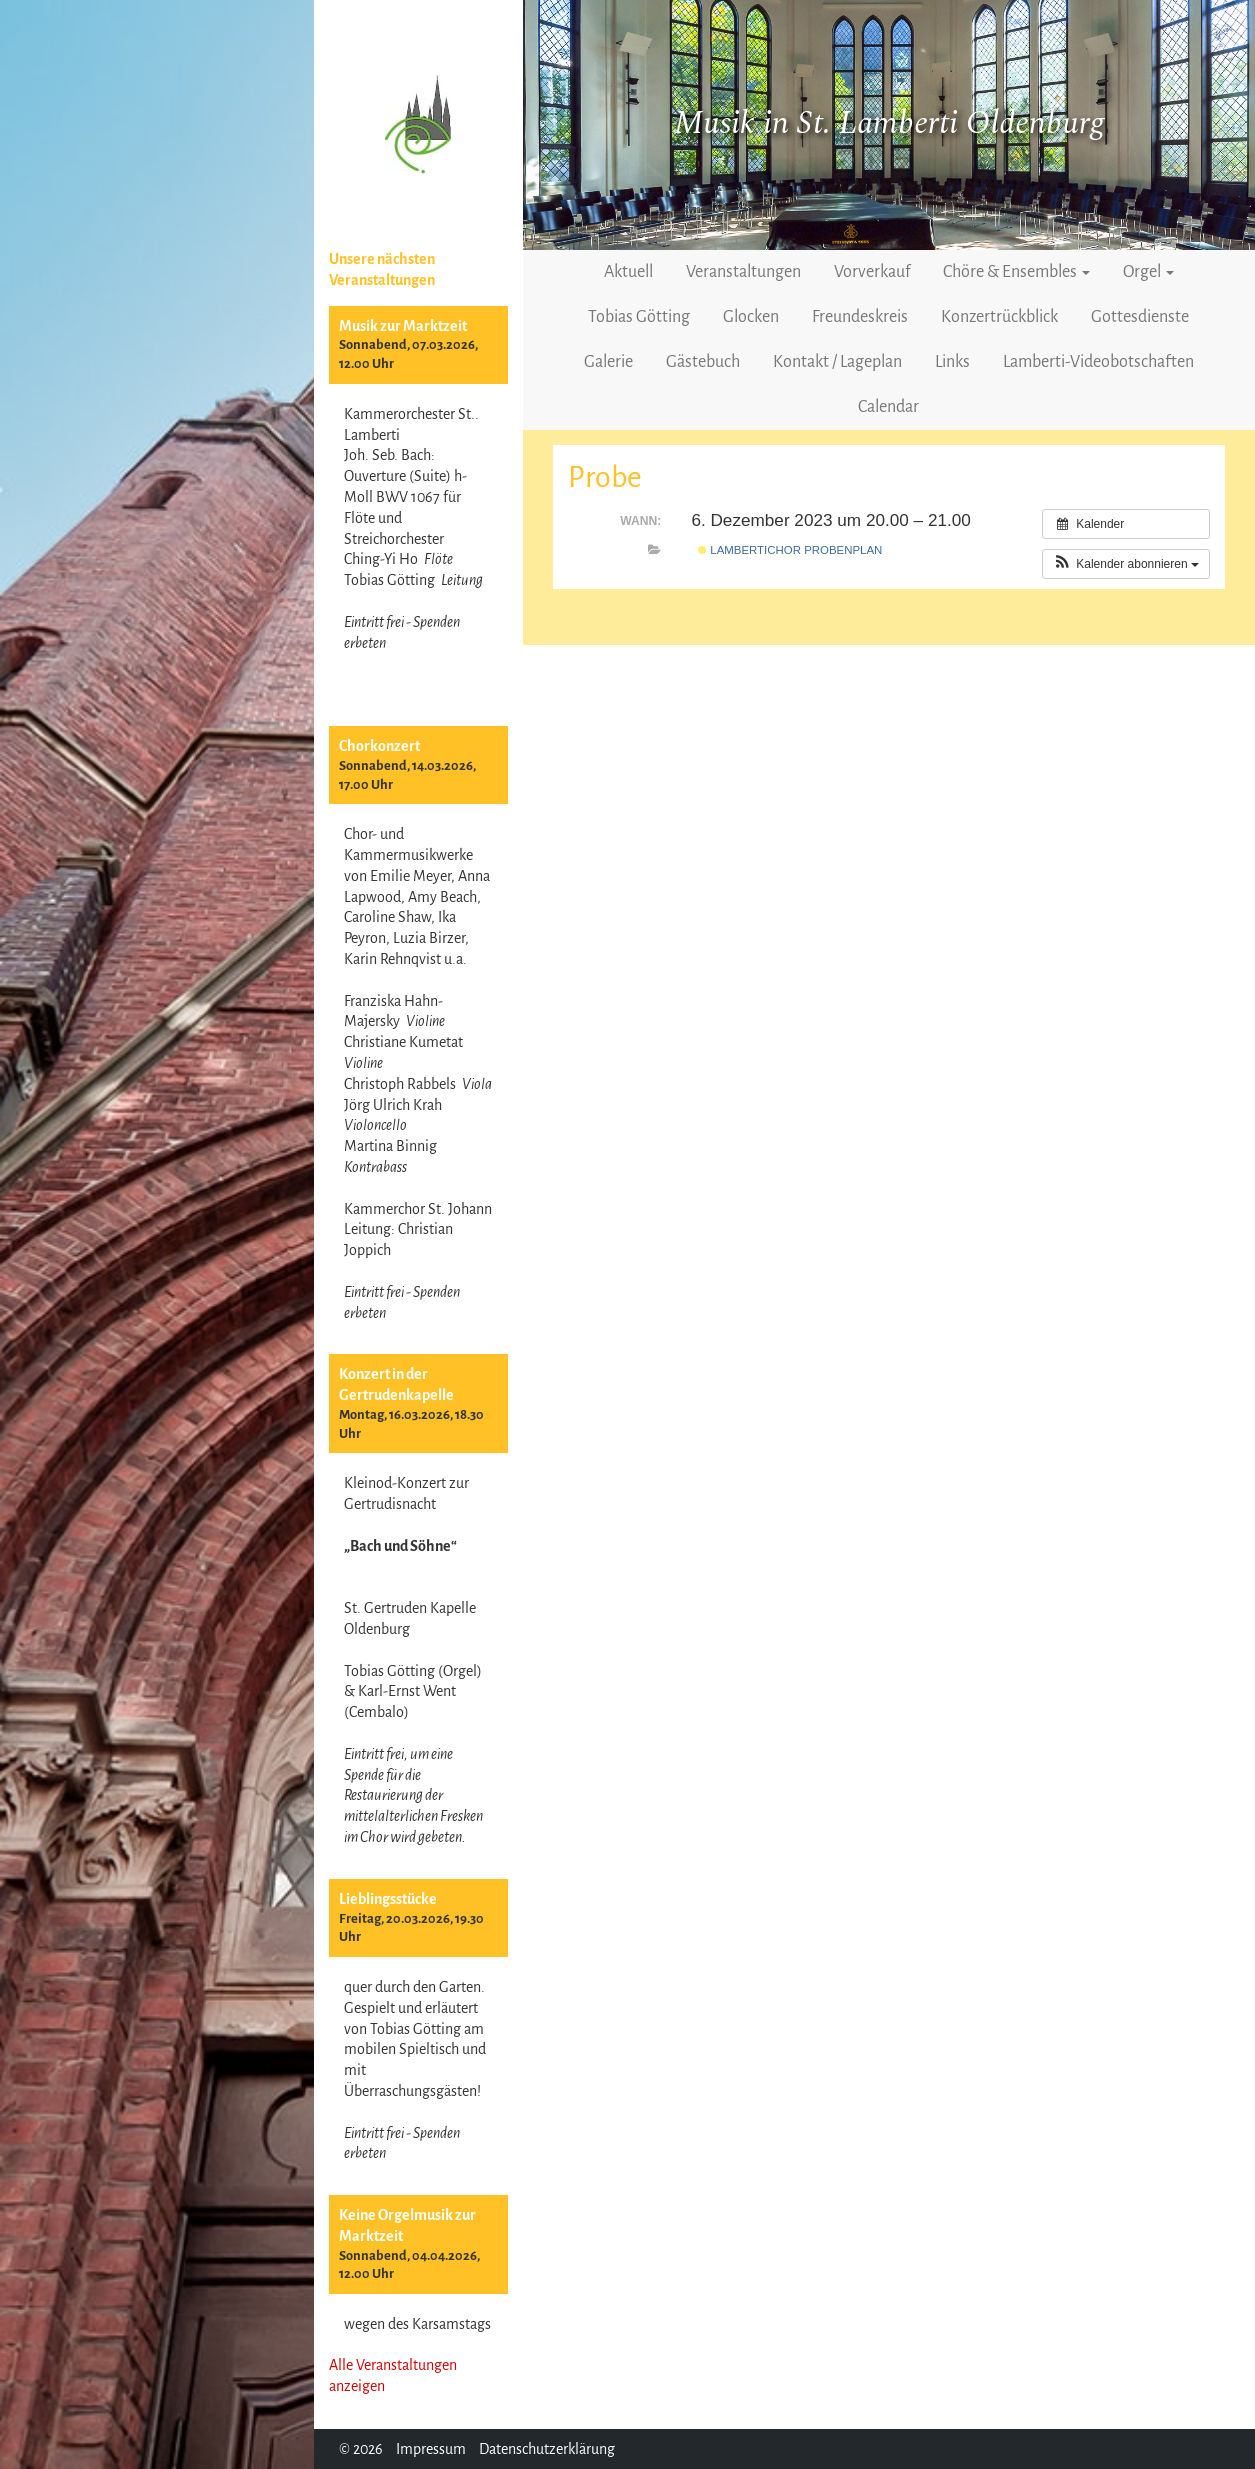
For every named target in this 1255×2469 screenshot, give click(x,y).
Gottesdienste (1140, 317)
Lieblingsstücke (388, 1899)
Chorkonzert (379, 746)
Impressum (431, 2449)
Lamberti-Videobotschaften (1098, 362)
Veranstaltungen (743, 272)
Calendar (888, 407)
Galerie (608, 362)
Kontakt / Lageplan (837, 362)
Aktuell (628, 272)
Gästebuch (703, 362)
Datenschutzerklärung (547, 2449)
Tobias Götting (639, 317)
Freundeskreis (860, 317)
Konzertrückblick (999, 317)
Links (952, 362)
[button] (1126, 564)
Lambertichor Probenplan (790, 550)
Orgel (1148, 272)
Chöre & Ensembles (1016, 272)
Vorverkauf (872, 272)
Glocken (751, 317)
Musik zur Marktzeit (403, 326)
